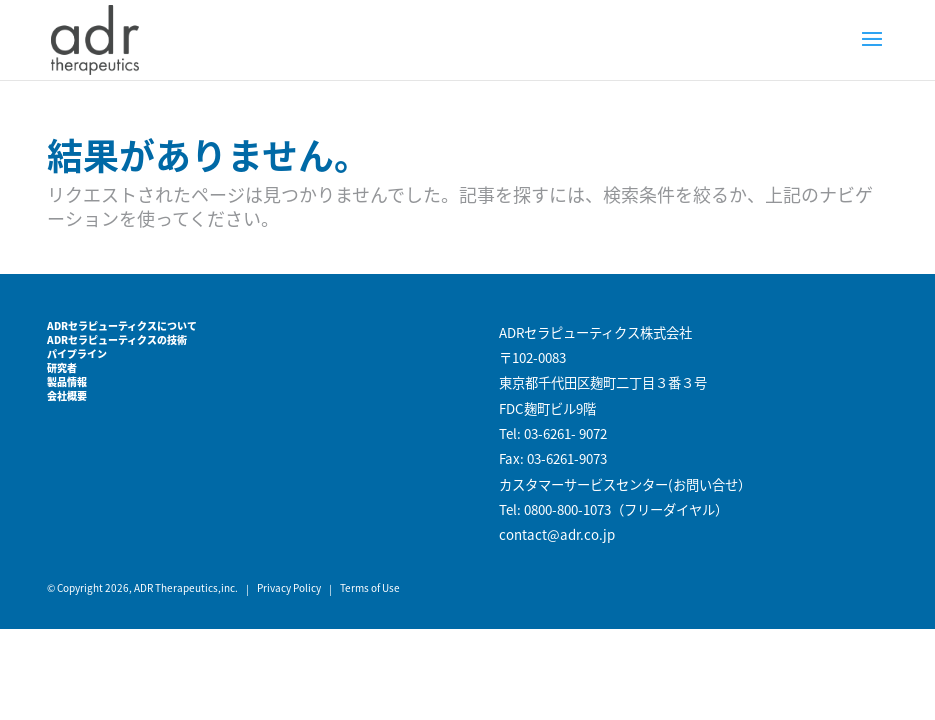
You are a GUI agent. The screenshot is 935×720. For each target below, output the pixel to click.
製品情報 (67, 381)
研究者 (62, 367)
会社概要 (67, 395)
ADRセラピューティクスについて (122, 325)
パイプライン (77, 353)
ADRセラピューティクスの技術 (117, 339)
